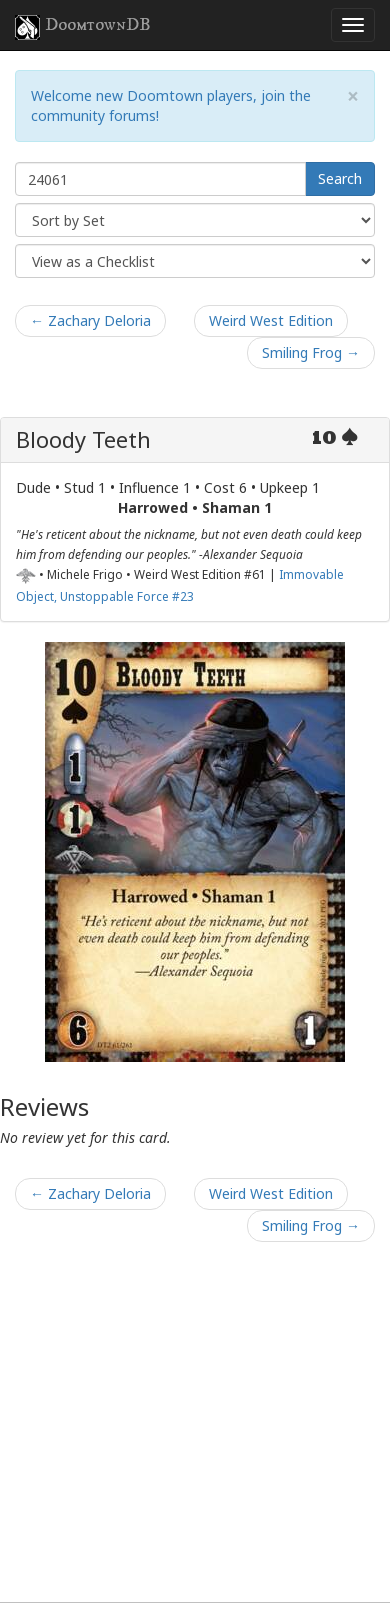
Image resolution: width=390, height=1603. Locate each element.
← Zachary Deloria (90, 320)
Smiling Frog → (311, 352)
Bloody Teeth (83, 439)
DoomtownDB (83, 27)
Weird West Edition (271, 320)
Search (340, 178)
